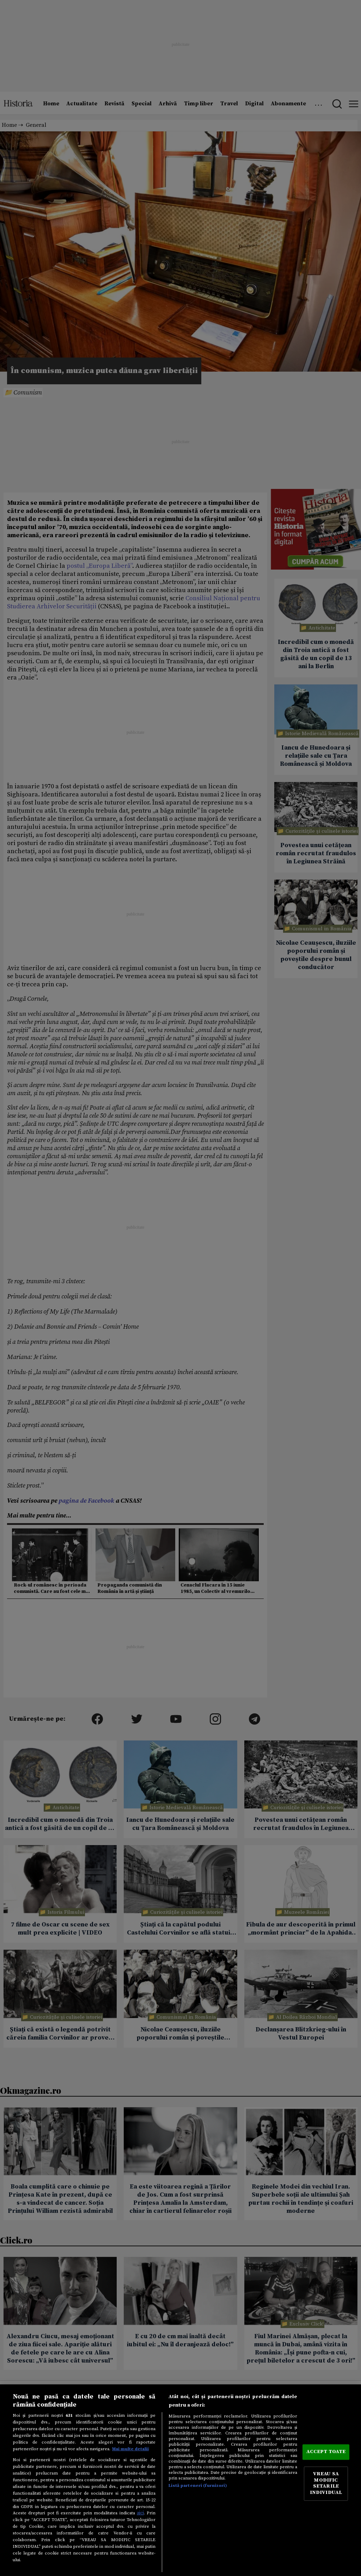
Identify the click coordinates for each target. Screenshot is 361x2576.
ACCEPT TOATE (326, 2451)
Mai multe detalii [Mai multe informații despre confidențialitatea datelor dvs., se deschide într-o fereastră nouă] (130, 2449)
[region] (180, 2480)
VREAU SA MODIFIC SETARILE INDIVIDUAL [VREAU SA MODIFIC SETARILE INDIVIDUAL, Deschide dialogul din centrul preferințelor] (326, 2483)
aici (140, 2513)
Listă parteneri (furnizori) (198, 2485)
